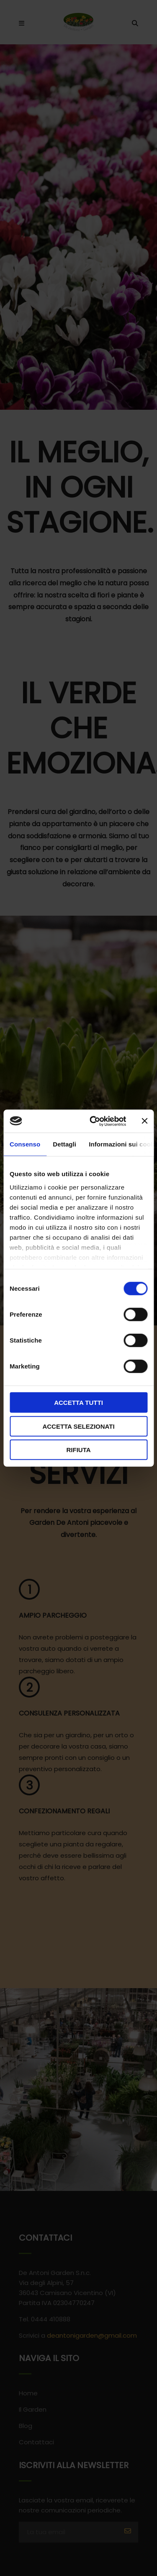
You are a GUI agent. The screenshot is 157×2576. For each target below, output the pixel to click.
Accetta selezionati (78, 1426)
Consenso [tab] (25, 1144)
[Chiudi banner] (144, 1121)
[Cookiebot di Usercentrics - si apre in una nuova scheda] (93, 1121)
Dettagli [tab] (64, 1144)
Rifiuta (78, 1449)
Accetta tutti (78, 1402)
